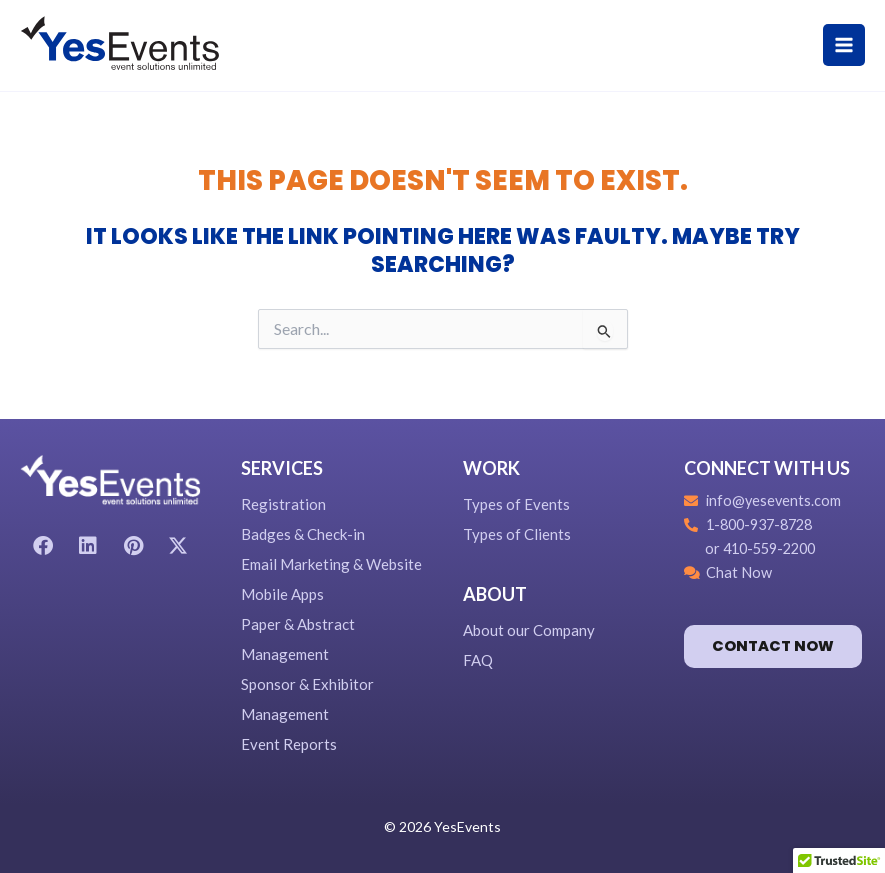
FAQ (478, 660)
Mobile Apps (282, 594)
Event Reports (289, 744)
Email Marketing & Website (331, 564)
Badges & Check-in (303, 534)
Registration (283, 504)
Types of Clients (517, 534)
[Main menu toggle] (844, 45)
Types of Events (516, 504)
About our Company (529, 630)
